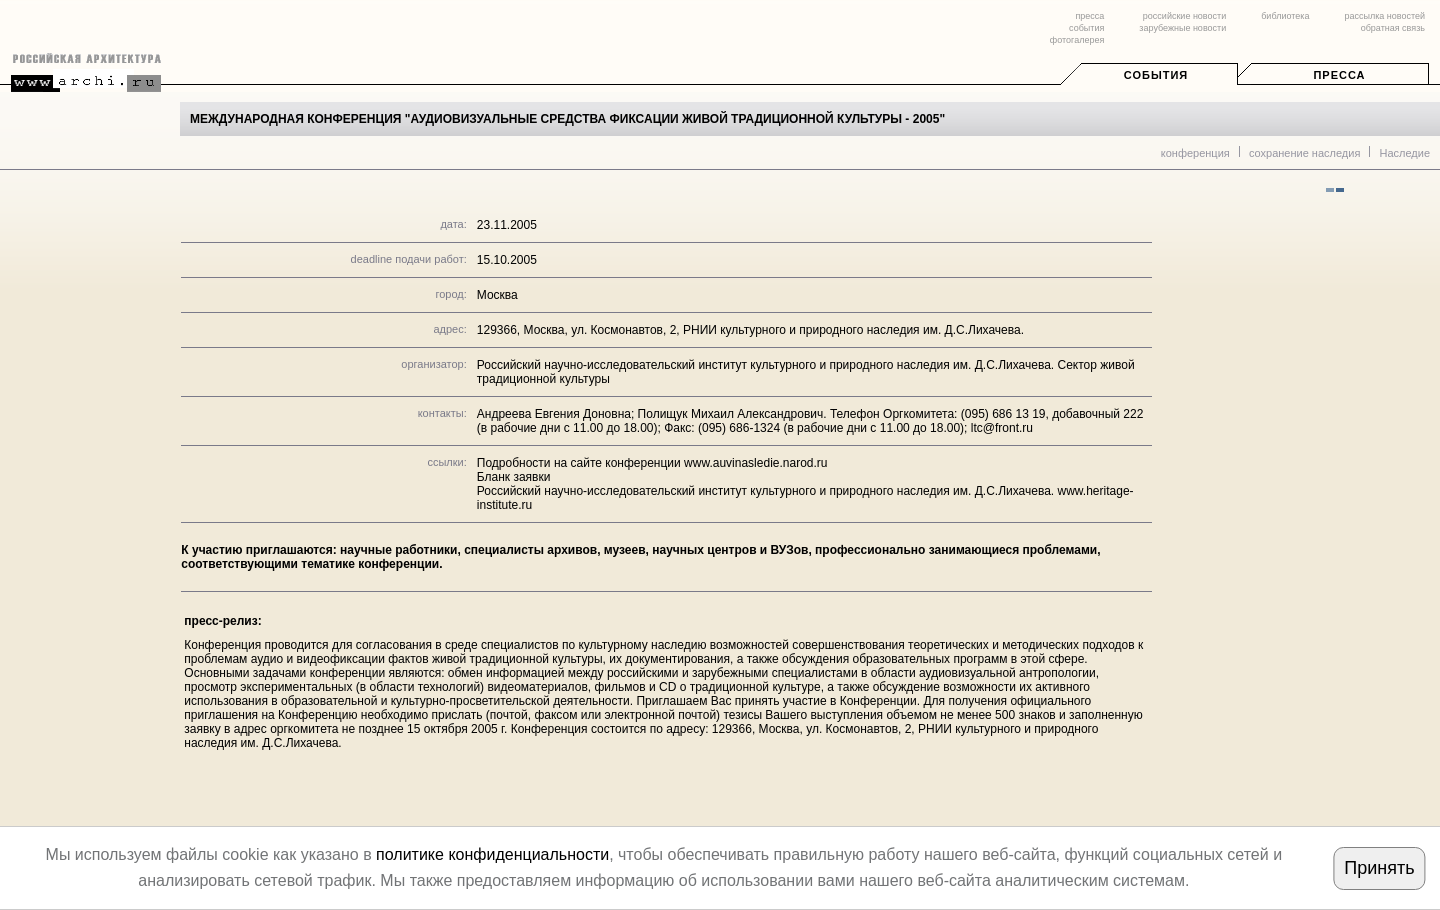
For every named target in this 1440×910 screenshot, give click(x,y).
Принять (1379, 868)
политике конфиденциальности (492, 854)
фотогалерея (1077, 40)
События (1156, 75)
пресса (1089, 16)
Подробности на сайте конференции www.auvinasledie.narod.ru (652, 463)
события (1086, 28)
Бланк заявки (514, 477)
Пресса (1339, 75)
